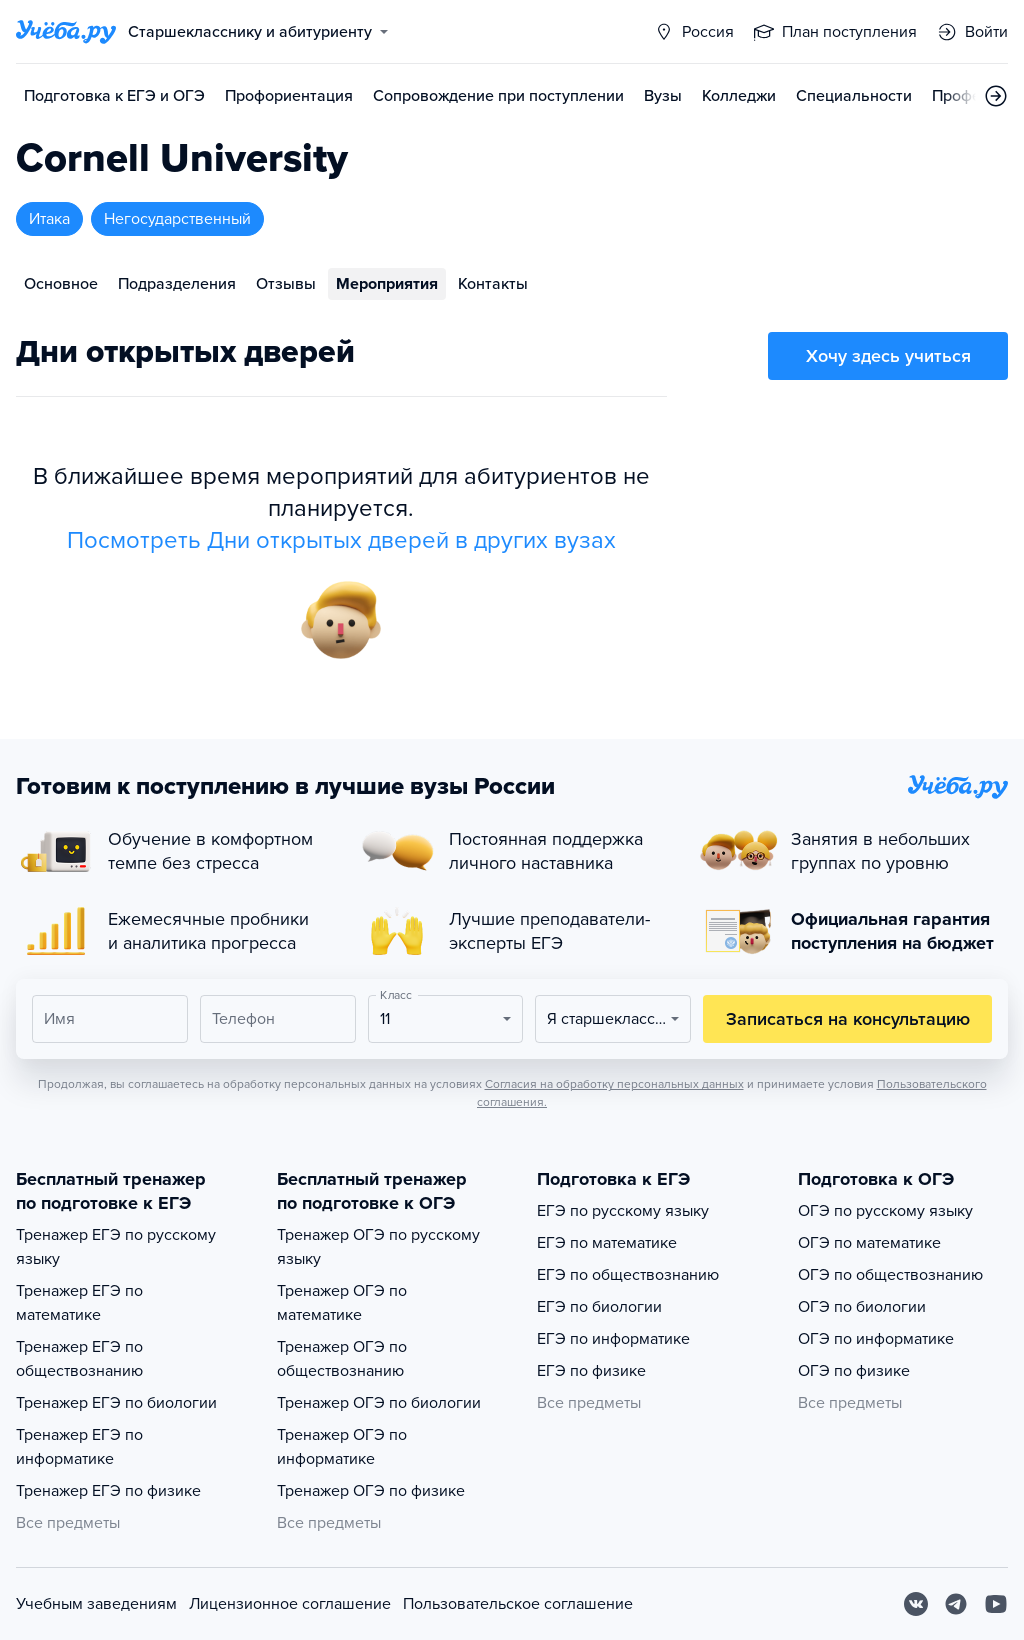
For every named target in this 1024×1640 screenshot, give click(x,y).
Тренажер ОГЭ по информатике (342, 1447)
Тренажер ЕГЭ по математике (79, 1303)
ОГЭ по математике (869, 1243)
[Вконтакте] (916, 1604)
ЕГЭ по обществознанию (628, 1275)
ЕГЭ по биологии (599, 1307)
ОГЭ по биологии (862, 1307)
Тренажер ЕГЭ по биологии (116, 1403)
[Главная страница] (66, 32)
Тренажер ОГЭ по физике (371, 1491)
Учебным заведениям (96, 1604)
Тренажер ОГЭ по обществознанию (342, 1359)
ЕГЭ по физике (591, 1371)
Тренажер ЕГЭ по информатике (79, 1447)
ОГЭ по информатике (876, 1339)
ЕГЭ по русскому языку (623, 1211)
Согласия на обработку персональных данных (614, 1084)
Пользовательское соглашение (518, 1604)
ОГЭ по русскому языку (885, 1211)
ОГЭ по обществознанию (890, 1275)
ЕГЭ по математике (607, 1243)
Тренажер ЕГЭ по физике (108, 1491)
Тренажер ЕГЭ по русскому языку (116, 1247)
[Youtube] (996, 1604)
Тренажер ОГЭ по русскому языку (378, 1247)
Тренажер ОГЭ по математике (342, 1303)
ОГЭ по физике (854, 1371)
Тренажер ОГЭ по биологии (379, 1403)
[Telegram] (956, 1604)
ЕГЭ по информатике (613, 1339)
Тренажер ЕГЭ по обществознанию (79, 1359)
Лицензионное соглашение (290, 1604)
